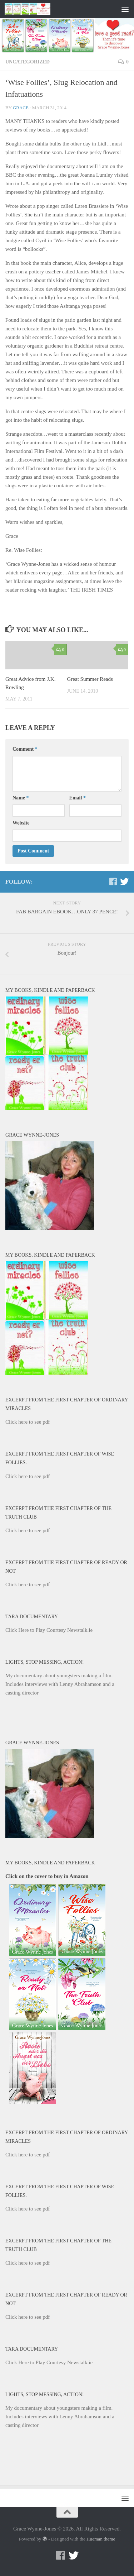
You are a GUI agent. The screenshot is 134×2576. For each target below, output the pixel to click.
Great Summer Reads (90, 679)
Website (21, 823)
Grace (21, 107)
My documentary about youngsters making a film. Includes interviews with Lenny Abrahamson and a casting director (59, 1684)
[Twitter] (124, 881)
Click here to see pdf (27, 1422)
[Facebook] (113, 881)
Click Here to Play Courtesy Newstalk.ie (49, 1630)
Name (21, 797)
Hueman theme (100, 2539)
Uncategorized (27, 61)
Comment (25, 749)
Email (77, 797)
